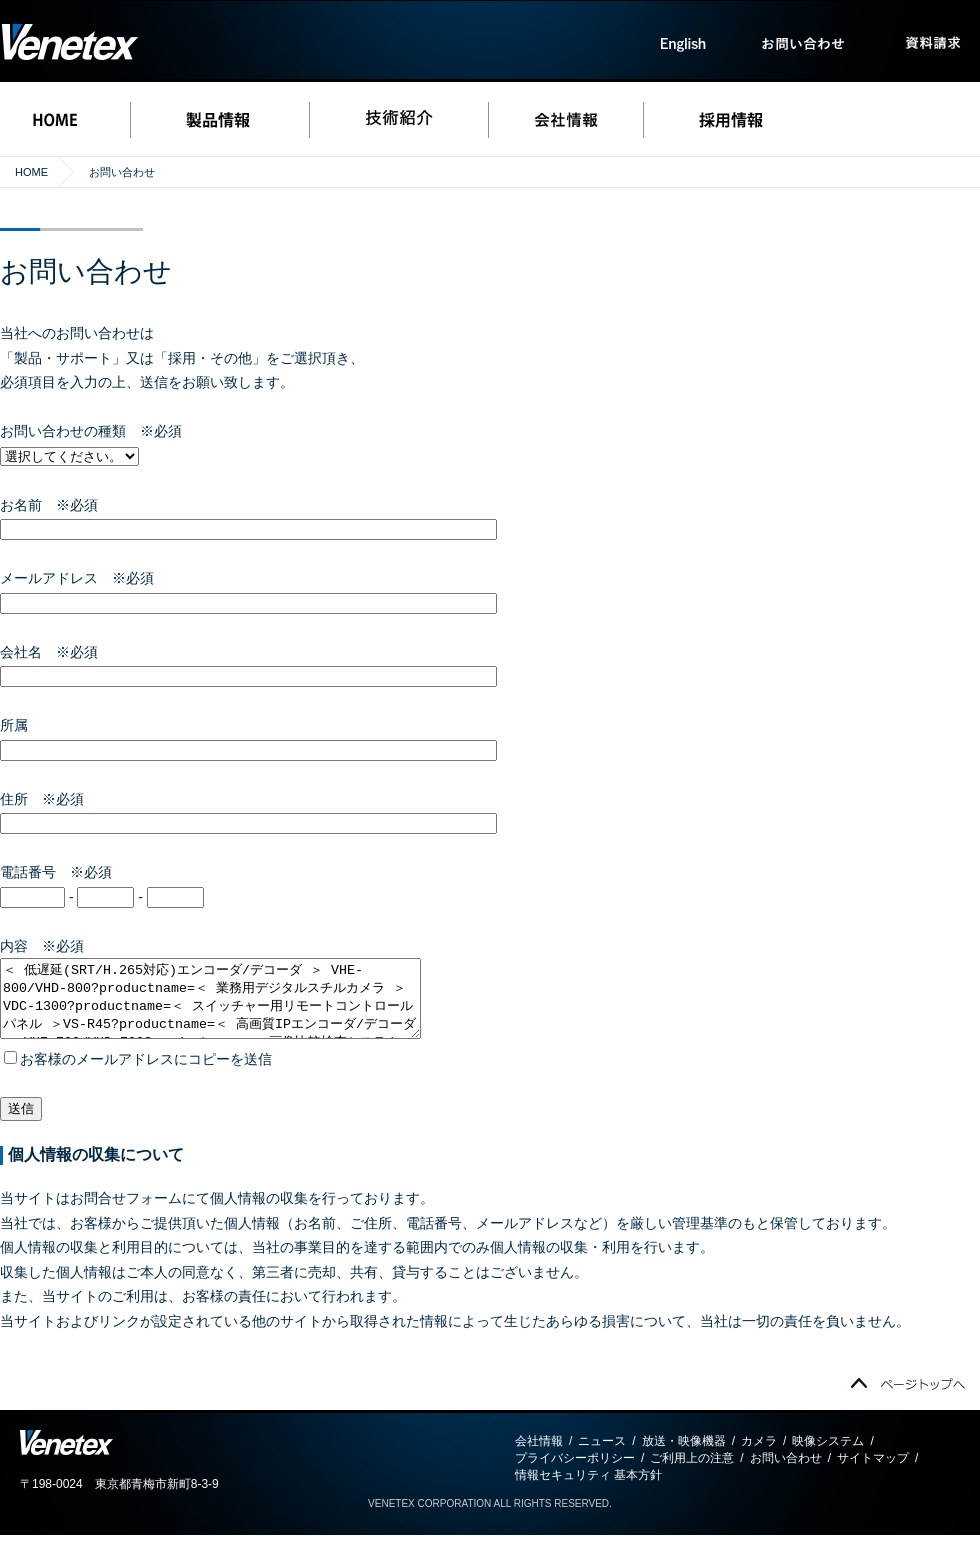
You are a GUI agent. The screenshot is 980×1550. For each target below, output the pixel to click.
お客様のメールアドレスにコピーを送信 (138, 1074)
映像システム (828, 1456)
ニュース (602, 1456)
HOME (31, 172)
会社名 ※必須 (49, 652)
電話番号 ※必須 (56, 872)
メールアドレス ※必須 (77, 578)
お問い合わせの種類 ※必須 (91, 431)
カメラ (759, 1456)
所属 (21, 725)
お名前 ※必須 (49, 505)
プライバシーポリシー (575, 1473)
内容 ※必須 (42, 946)
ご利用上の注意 (692, 1473)
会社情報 (539, 1456)
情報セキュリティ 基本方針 (588, 1490)
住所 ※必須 (42, 799)
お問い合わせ (786, 1473)
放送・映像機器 (684, 1456)
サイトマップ (873, 1473)
